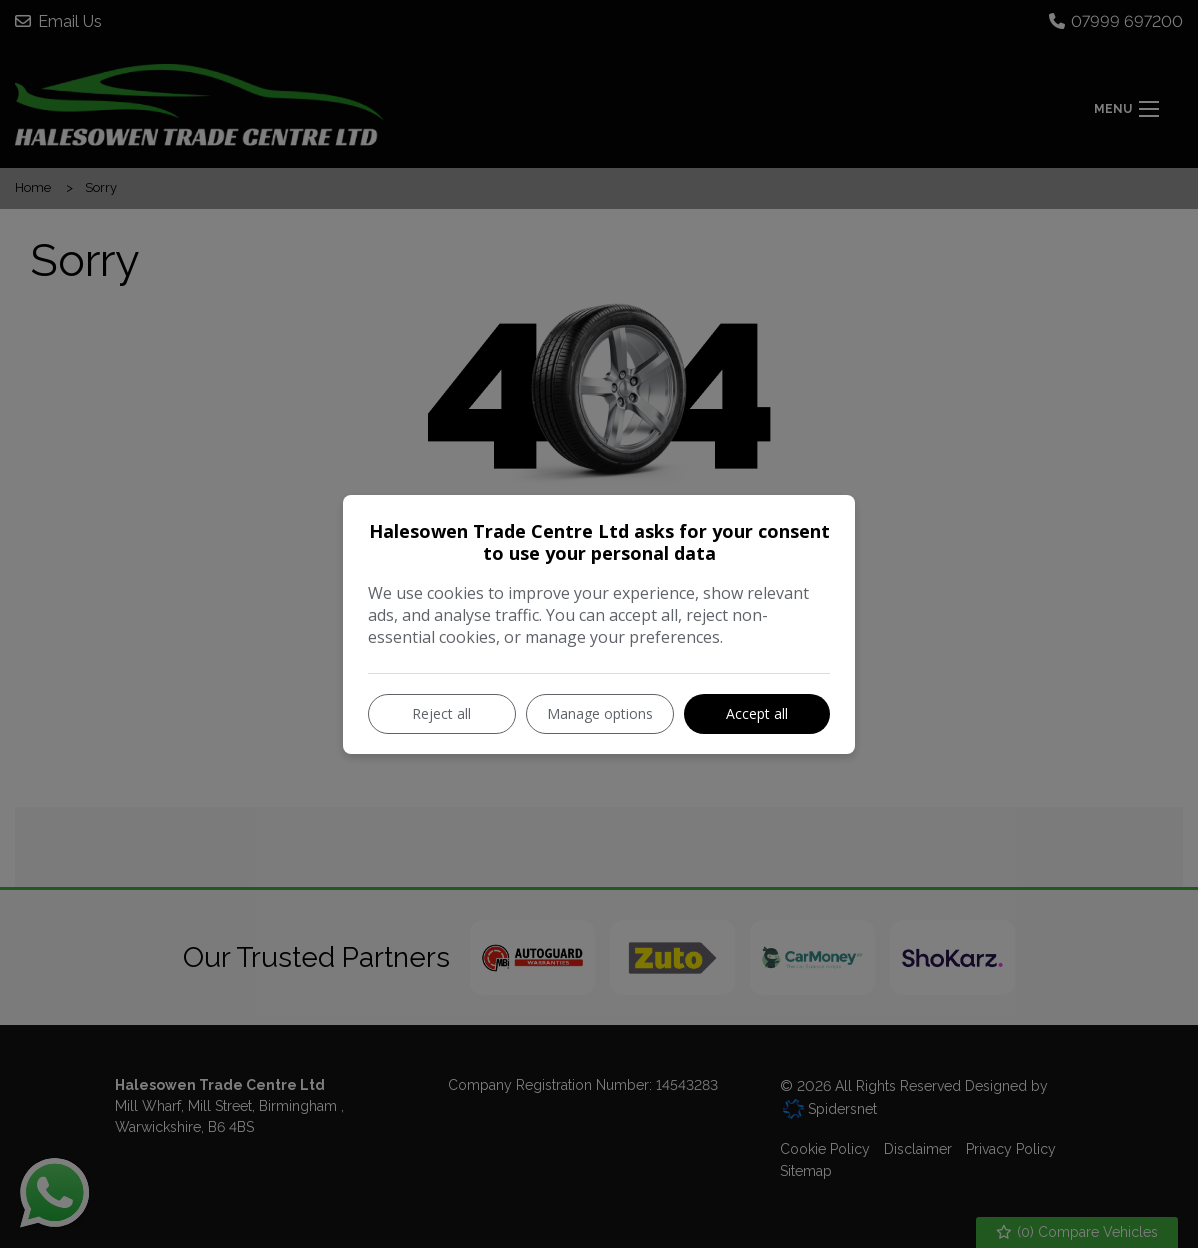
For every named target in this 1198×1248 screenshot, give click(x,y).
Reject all (441, 713)
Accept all (757, 713)
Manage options (600, 713)
